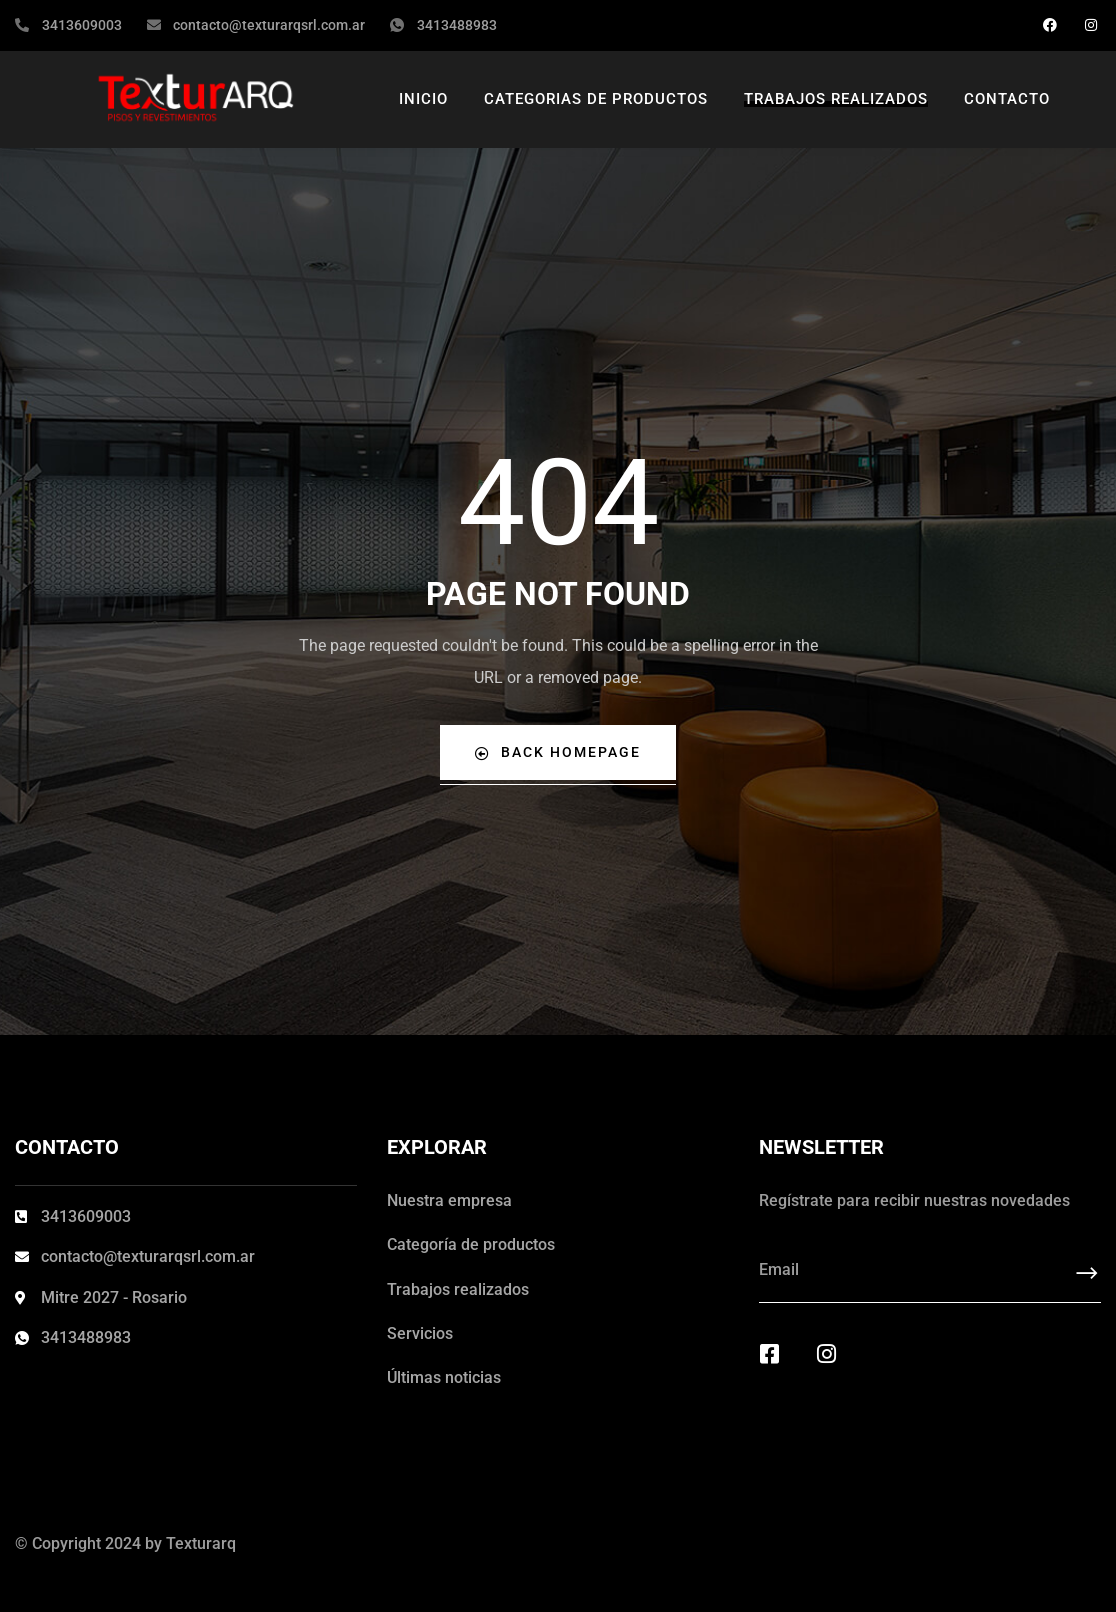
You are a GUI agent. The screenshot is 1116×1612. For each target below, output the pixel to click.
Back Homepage (558, 752)
